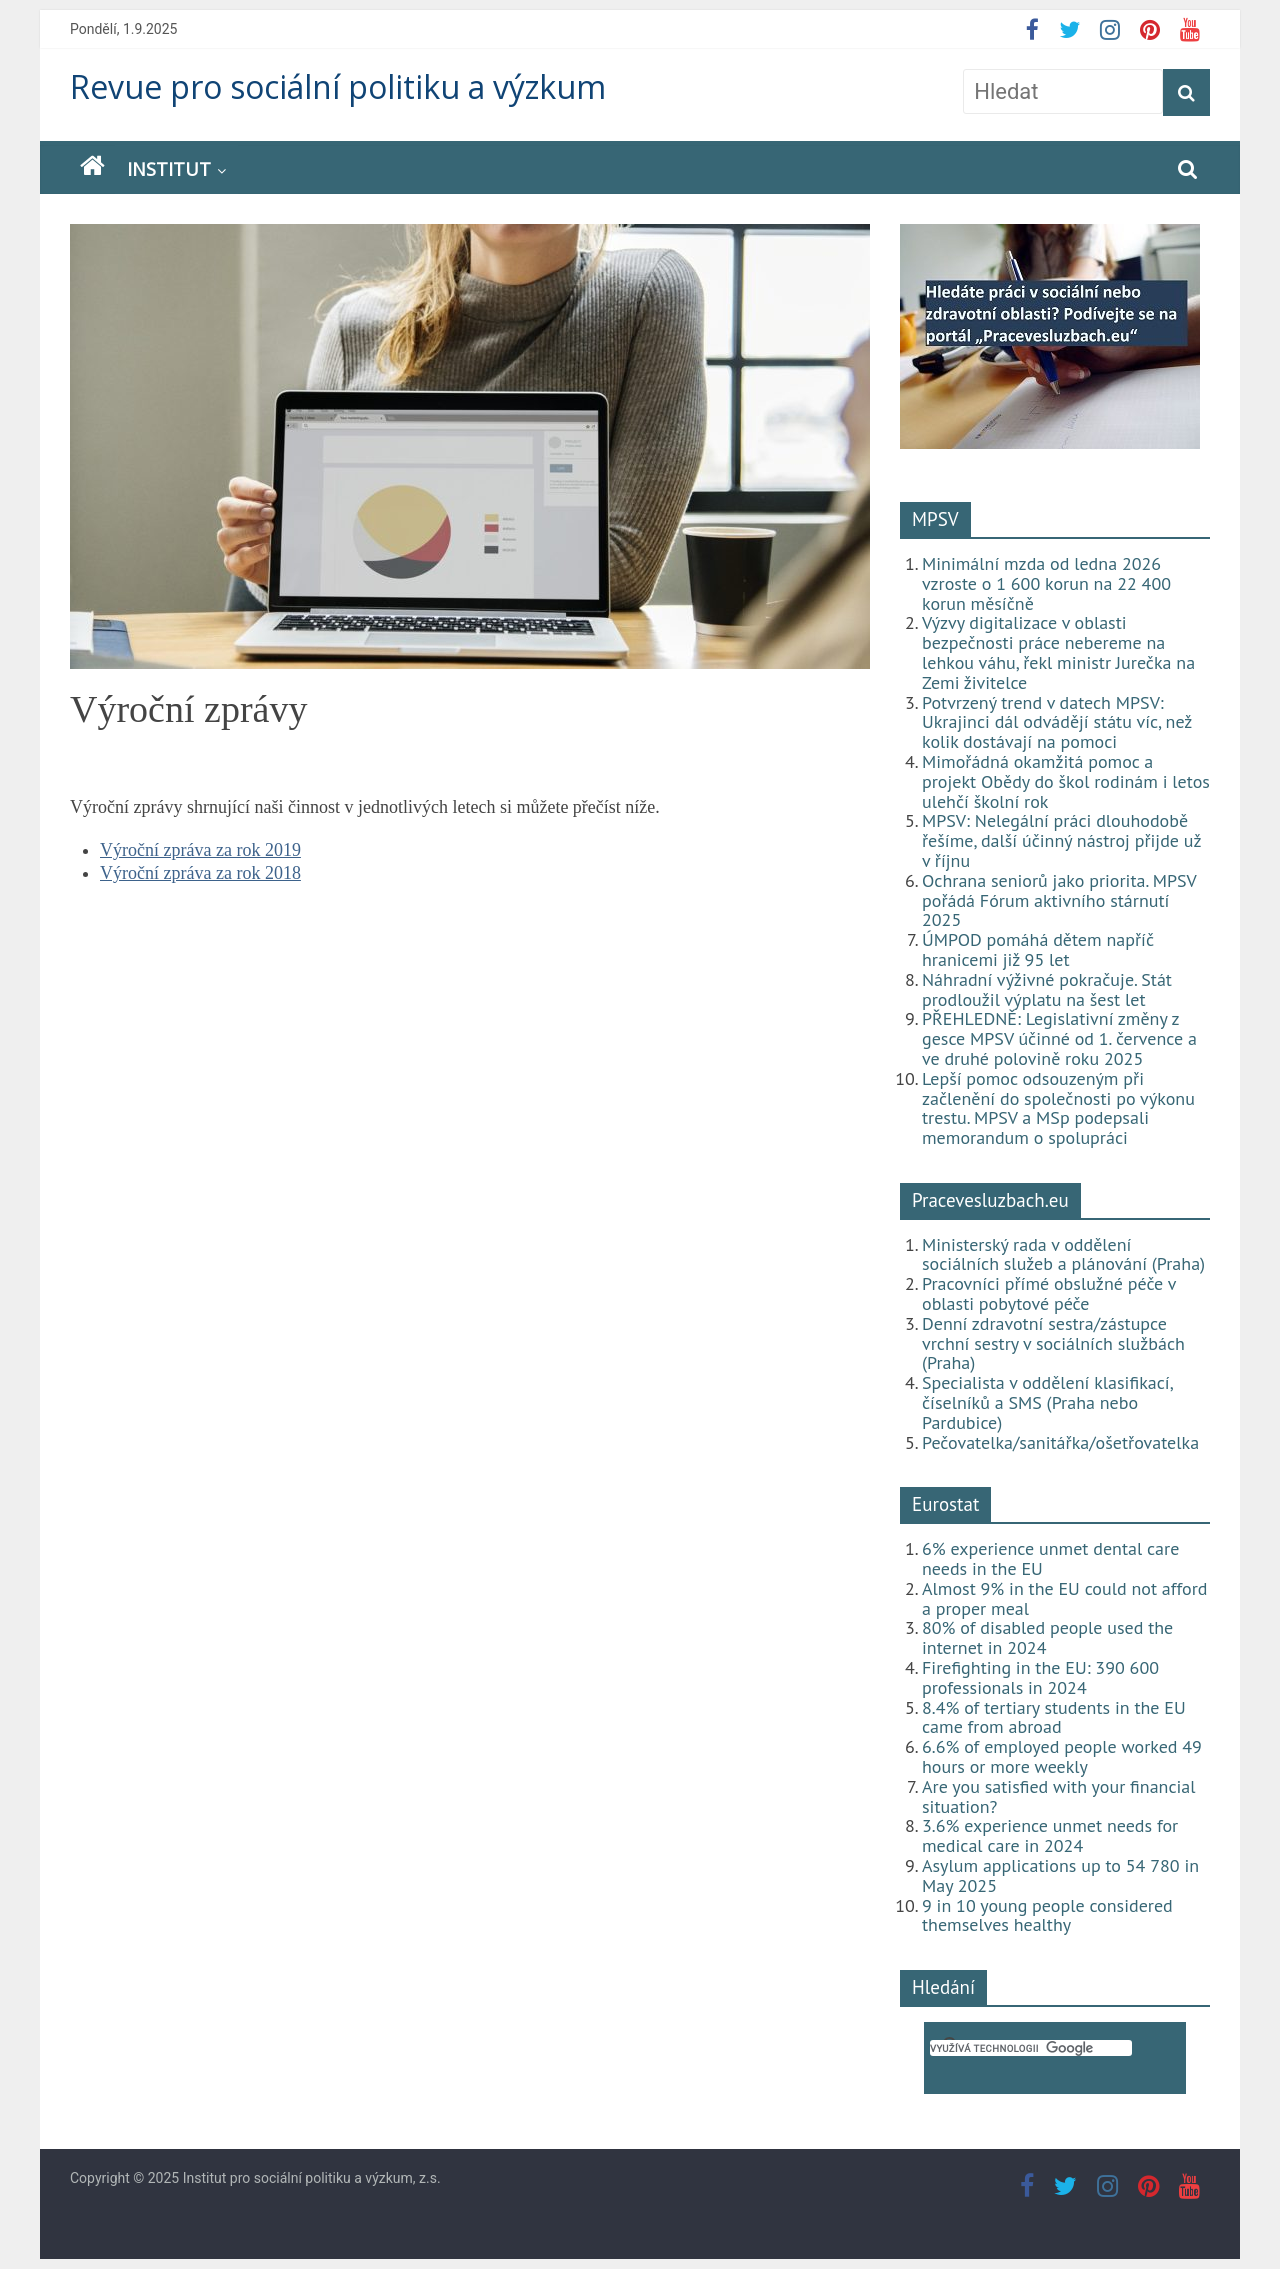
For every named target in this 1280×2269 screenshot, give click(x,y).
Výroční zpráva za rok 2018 (200, 873)
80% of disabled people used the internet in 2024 (1047, 1637)
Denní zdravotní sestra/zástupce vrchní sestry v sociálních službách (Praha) (1053, 1343)
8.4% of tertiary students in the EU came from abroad (1054, 1717)
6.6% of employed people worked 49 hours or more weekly (1062, 1756)
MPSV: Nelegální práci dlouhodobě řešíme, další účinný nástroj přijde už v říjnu (1061, 840)
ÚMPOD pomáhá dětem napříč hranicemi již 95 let (1038, 949)
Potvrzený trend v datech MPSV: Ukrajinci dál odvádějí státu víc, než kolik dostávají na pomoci (1057, 722)
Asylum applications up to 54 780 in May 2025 (1060, 1875)
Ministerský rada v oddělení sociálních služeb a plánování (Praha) (1063, 1254)
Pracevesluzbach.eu (990, 1200)
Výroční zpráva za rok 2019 (200, 850)
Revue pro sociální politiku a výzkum (338, 86)
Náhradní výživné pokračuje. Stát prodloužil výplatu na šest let (1047, 989)
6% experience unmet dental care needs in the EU (1050, 1558)
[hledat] (1031, 2048)
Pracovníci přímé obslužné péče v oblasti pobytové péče (1049, 1293)
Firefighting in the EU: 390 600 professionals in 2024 (1040, 1677)
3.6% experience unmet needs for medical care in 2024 (1050, 1835)
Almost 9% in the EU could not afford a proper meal (1065, 1598)
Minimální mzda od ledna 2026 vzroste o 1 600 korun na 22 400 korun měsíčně (1046, 583)
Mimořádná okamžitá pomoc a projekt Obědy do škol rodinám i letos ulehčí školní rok (1066, 781)
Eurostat (945, 1504)
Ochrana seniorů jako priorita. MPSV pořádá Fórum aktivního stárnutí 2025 (1059, 900)
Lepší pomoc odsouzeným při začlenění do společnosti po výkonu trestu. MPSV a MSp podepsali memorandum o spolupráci (1058, 1108)
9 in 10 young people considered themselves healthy (1047, 1915)
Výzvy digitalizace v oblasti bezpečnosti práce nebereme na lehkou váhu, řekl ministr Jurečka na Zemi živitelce (1058, 652)
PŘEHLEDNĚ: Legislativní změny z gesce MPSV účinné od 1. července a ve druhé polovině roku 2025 (1059, 1038)
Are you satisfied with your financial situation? (1059, 1796)
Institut (169, 169)
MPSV (935, 519)
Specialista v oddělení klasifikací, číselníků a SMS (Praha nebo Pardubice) (1047, 1402)
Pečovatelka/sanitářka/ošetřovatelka (1060, 1442)
